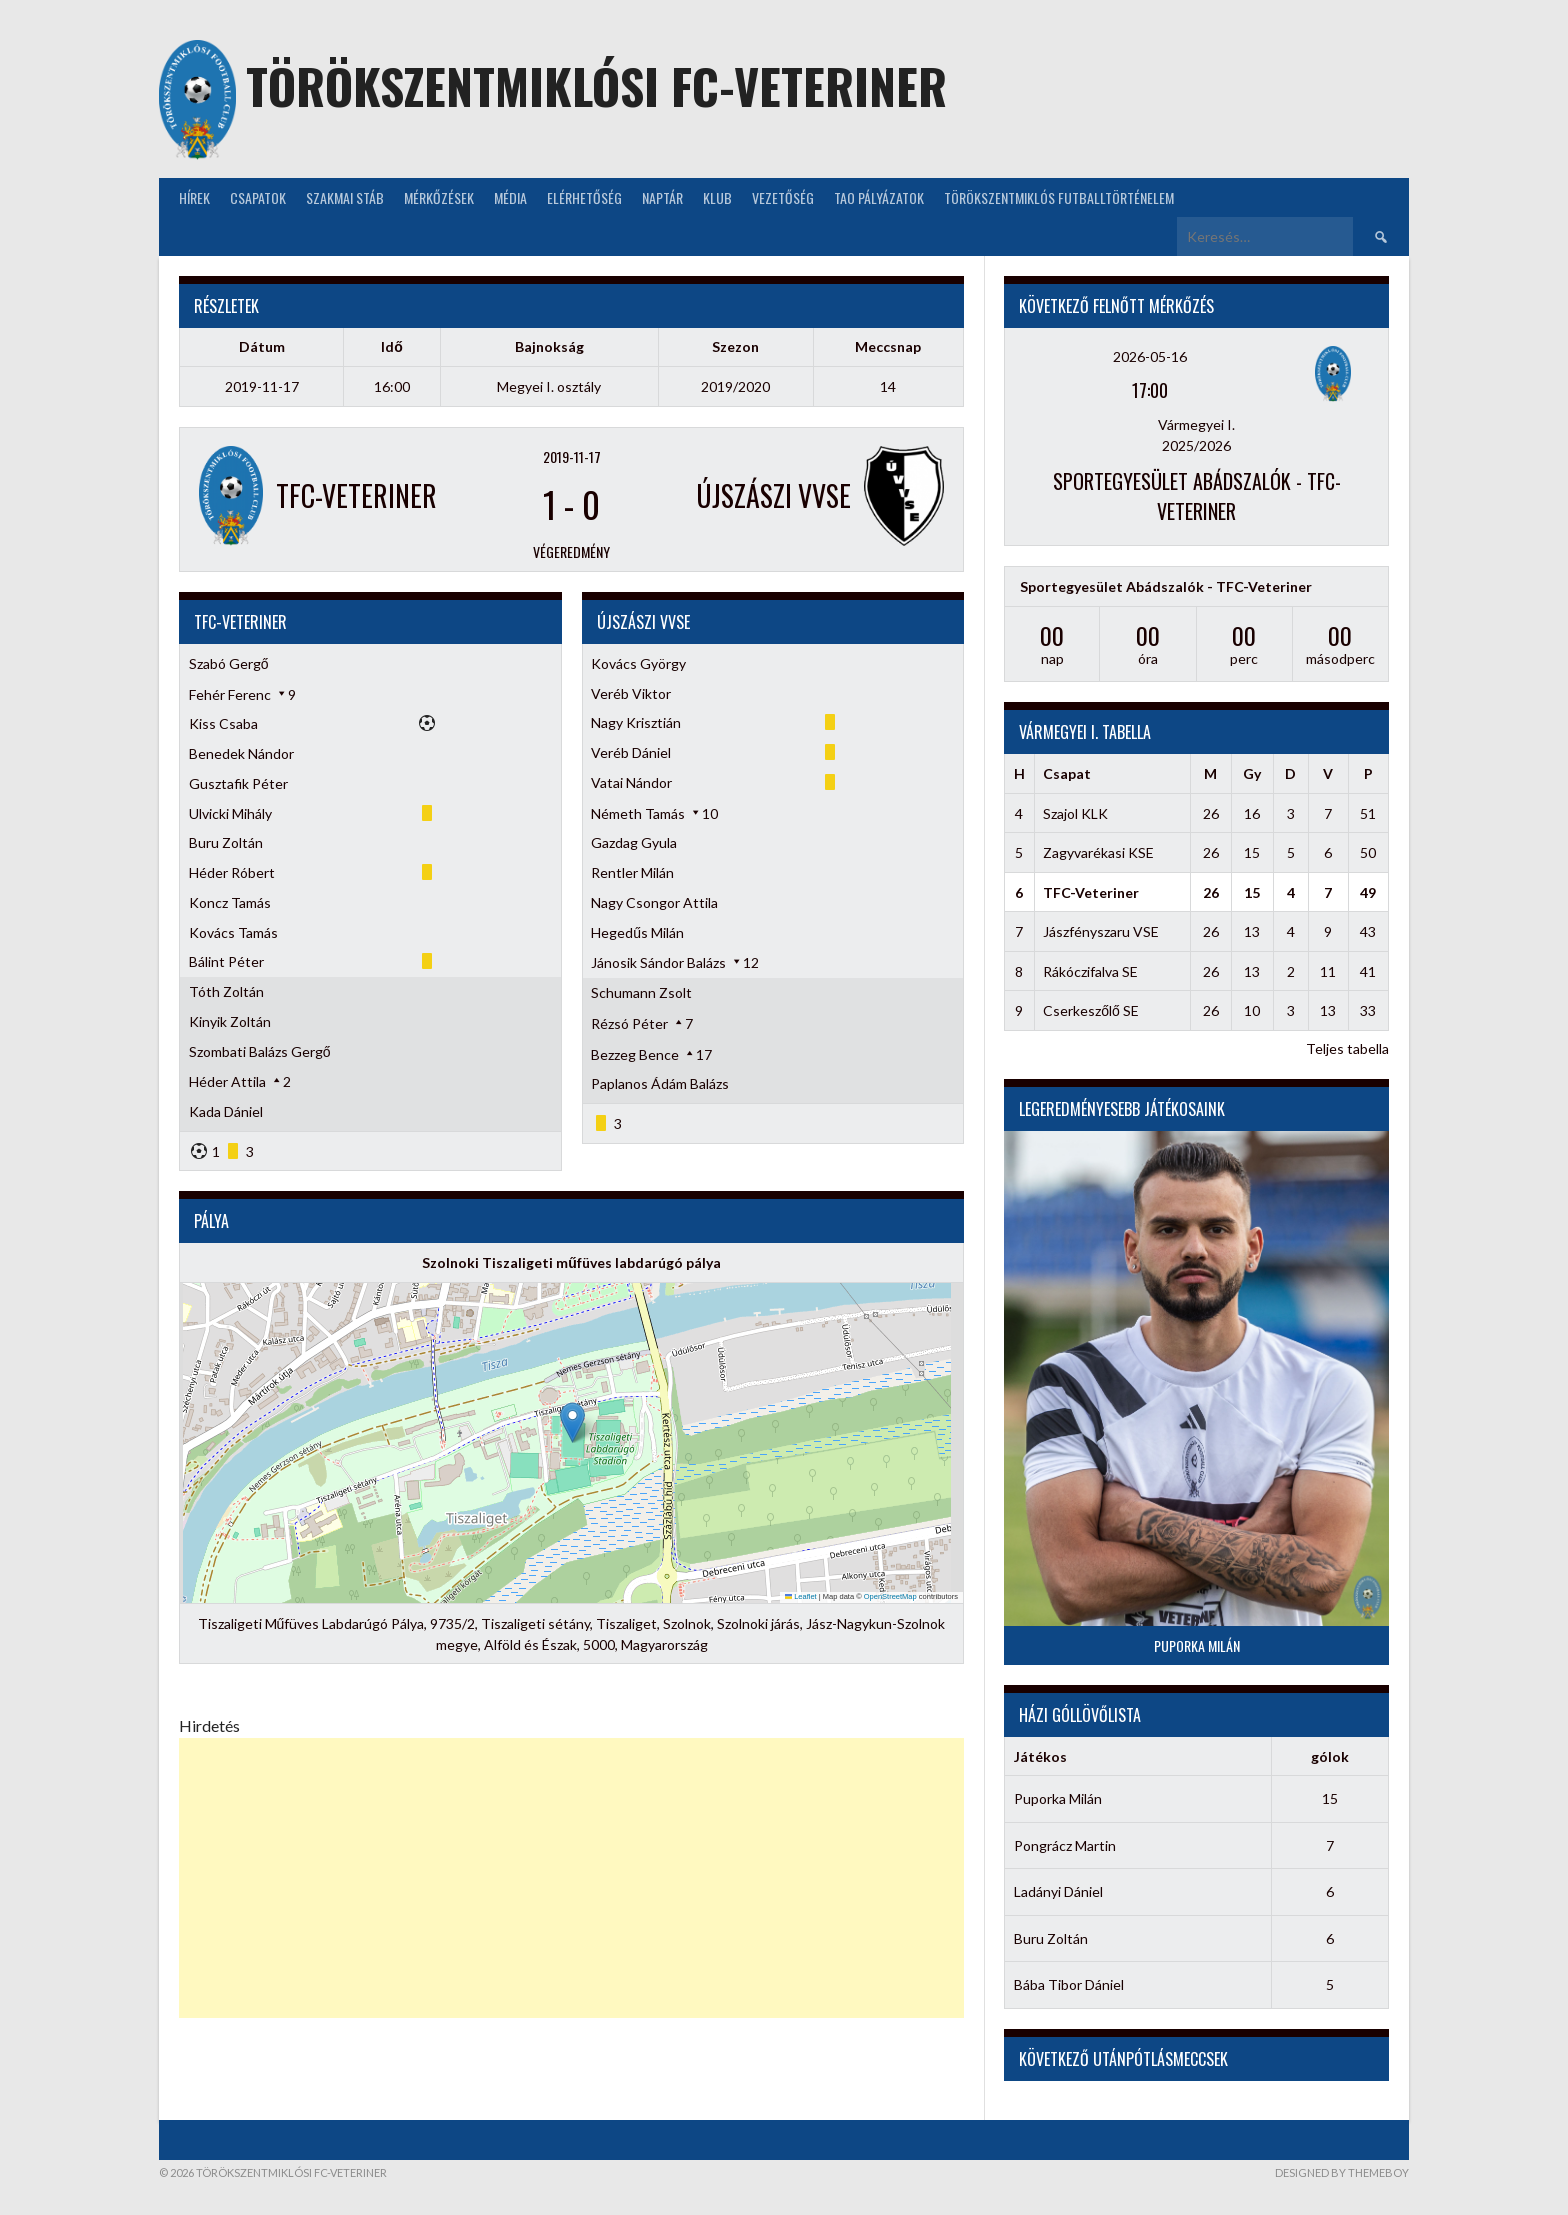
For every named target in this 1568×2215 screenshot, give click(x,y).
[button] (572, 1422)
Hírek (194, 197)
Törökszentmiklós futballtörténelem (1059, 197)
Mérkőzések (439, 197)
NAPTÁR (662, 197)
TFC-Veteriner (1091, 892)
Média (510, 197)
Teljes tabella (1347, 1048)
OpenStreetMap (890, 1596)
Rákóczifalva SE (1090, 971)
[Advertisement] (571, 1878)
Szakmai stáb (345, 197)
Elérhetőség (584, 197)
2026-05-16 (1150, 356)
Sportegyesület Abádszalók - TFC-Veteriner (1197, 496)
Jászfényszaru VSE (1101, 931)
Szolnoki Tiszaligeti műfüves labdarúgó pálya (571, 1262)
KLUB (717, 197)
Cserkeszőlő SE (1091, 1010)
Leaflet (801, 1596)
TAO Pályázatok (879, 197)
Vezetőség (783, 197)
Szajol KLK (1075, 813)
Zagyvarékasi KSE (1098, 852)
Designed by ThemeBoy (1342, 2172)
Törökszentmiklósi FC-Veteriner (596, 85)
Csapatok (258, 197)
